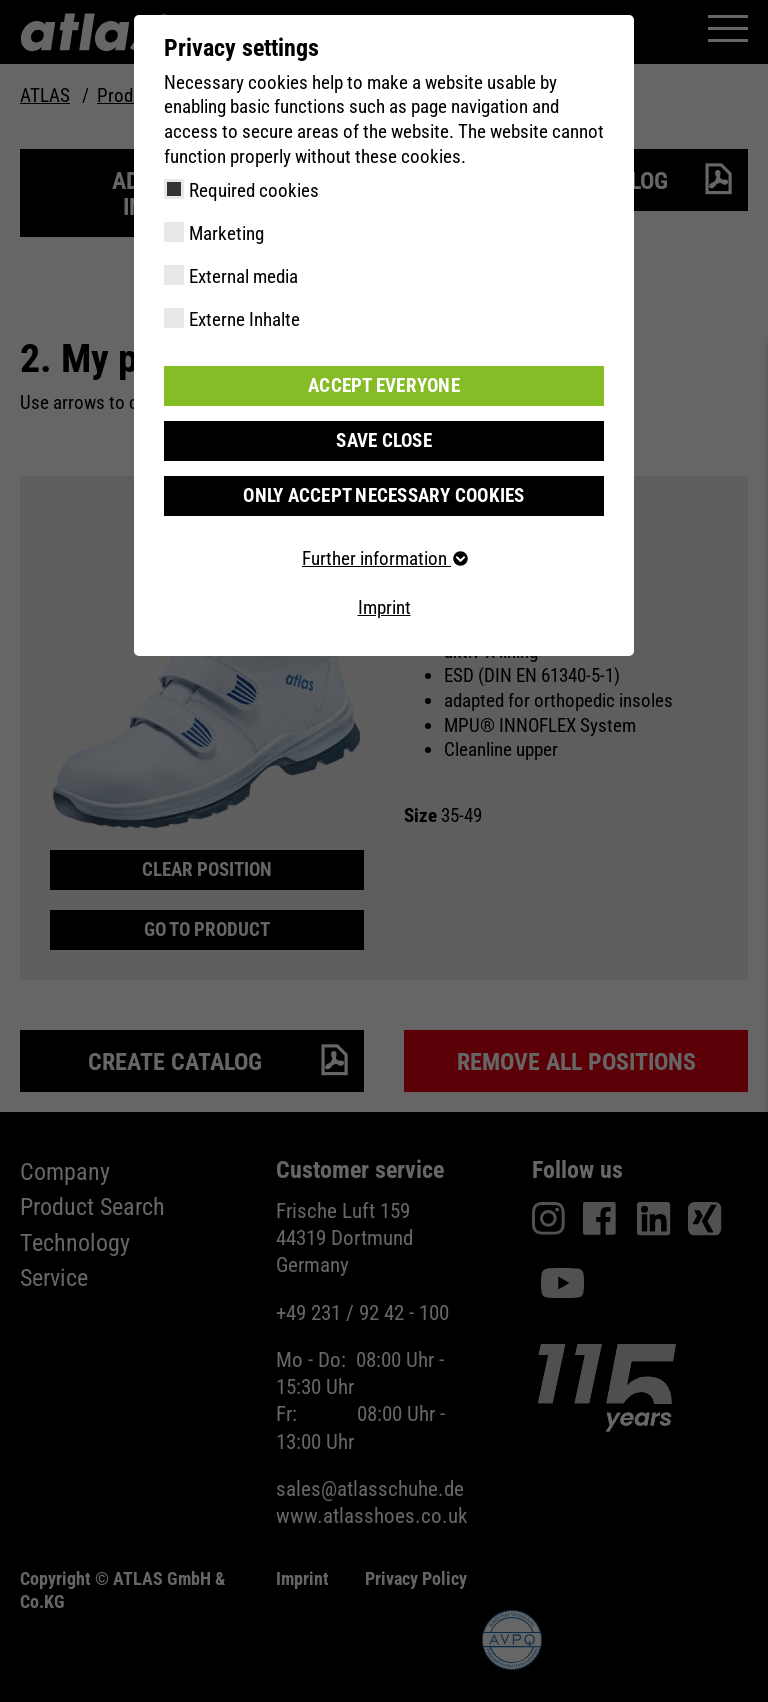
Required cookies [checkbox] (254, 190)
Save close (384, 440)
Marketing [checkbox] (226, 233)
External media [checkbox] (243, 276)
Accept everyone (384, 385)
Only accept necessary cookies (383, 495)
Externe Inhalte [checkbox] (244, 319)
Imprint (384, 608)
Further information (384, 558)
